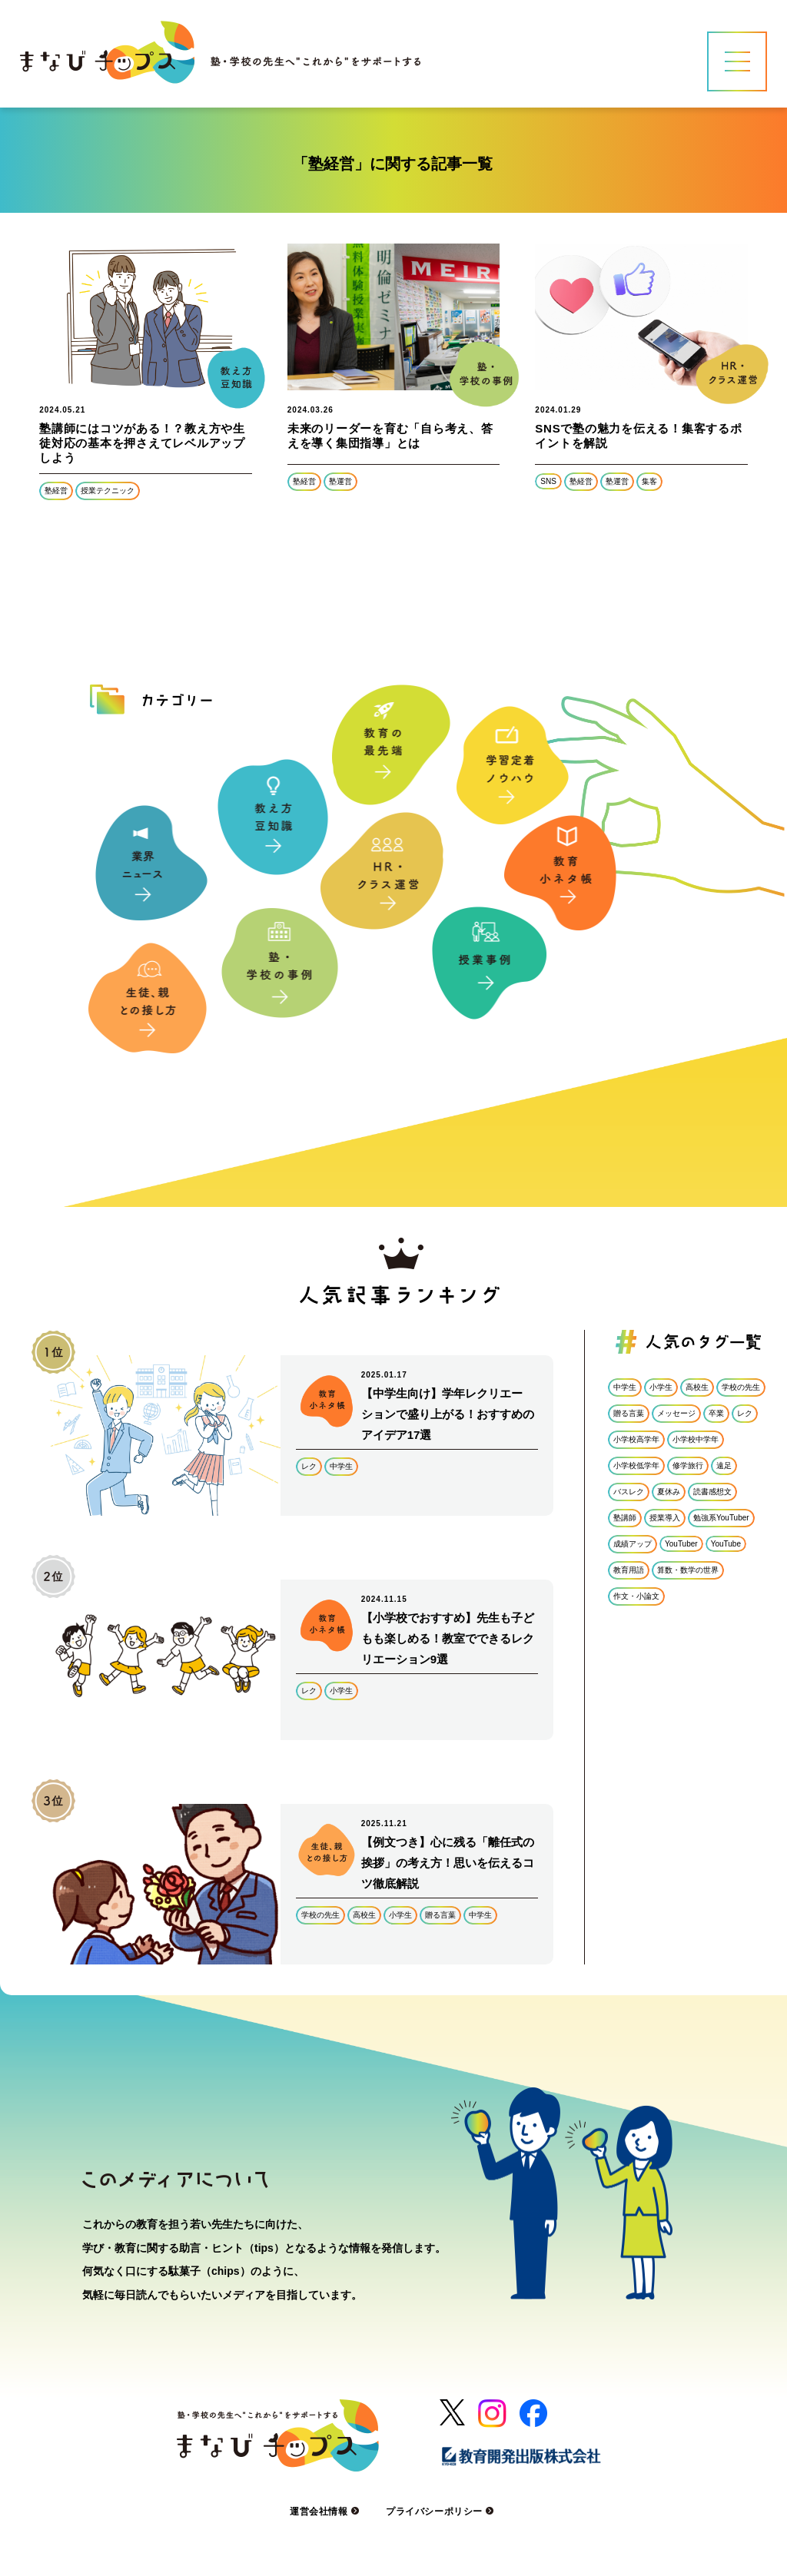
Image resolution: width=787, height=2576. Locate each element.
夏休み (668, 1491)
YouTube (726, 1544)
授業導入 (664, 1517)
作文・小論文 (636, 1596)
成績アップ (632, 1544)
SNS (548, 481)
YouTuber (681, 1544)
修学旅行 (687, 1465)
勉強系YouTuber (721, 1517)
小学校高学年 (636, 1439)
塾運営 (340, 481)
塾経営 (56, 490)
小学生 (341, 1690)
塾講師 (624, 1517)
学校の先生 (320, 1915)
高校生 (364, 1915)
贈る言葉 (440, 1915)
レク (309, 1466)
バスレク (628, 1491)
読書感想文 (712, 1491)
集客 (649, 481)
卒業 (716, 1413)
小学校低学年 (636, 1465)
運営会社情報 (326, 2511)
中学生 (341, 1466)
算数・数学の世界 (688, 1570)
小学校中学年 (695, 1439)
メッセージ (676, 1413)
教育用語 (628, 1570)
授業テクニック (107, 490)
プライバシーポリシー (441, 2511)
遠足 (724, 1465)
